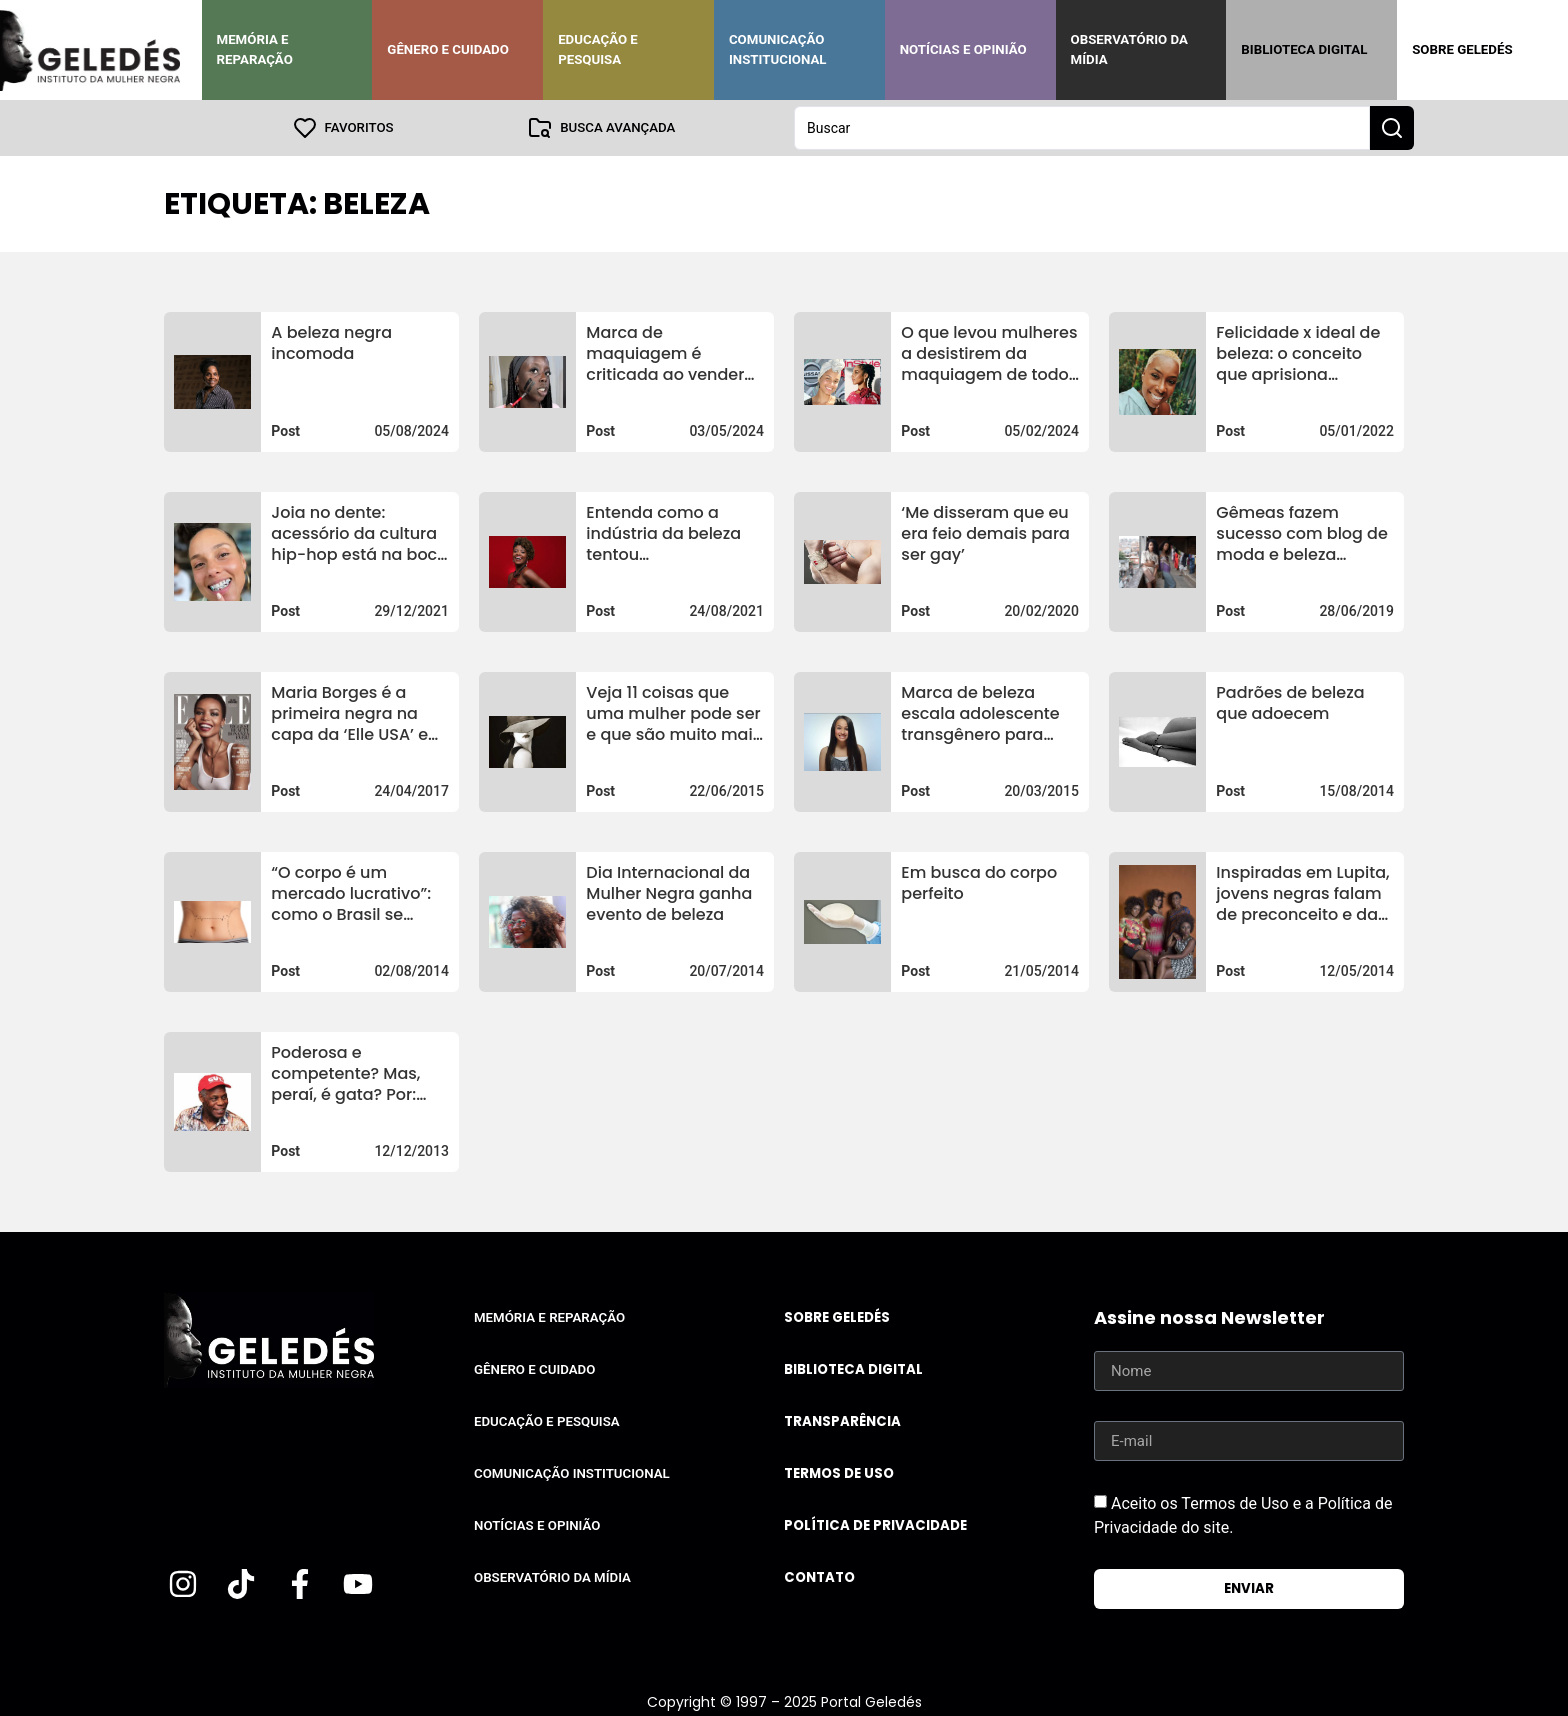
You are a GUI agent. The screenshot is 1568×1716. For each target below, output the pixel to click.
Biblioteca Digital (1304, 49)
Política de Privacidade (875, 1525)
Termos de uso (839, 1473)
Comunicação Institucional (778, 49)
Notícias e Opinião (963, 49)
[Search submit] (1392, 128)
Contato (819, 1577)
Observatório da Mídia (1129, 49)
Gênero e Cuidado (448, 49)
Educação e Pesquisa (598, 49)
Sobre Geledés (1462, 49)
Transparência (842, 1421)
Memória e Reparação (255, 49)
